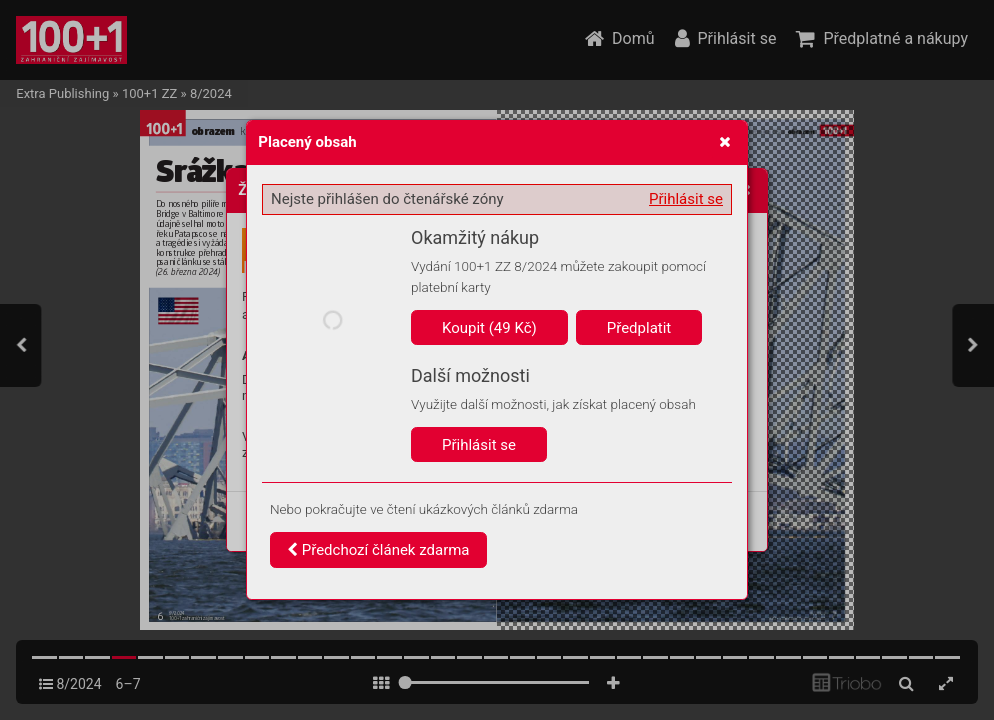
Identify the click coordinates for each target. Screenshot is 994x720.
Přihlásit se (686, 199)
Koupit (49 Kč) (489, 328)
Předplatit (639, 328)
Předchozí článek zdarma (378, 550)
